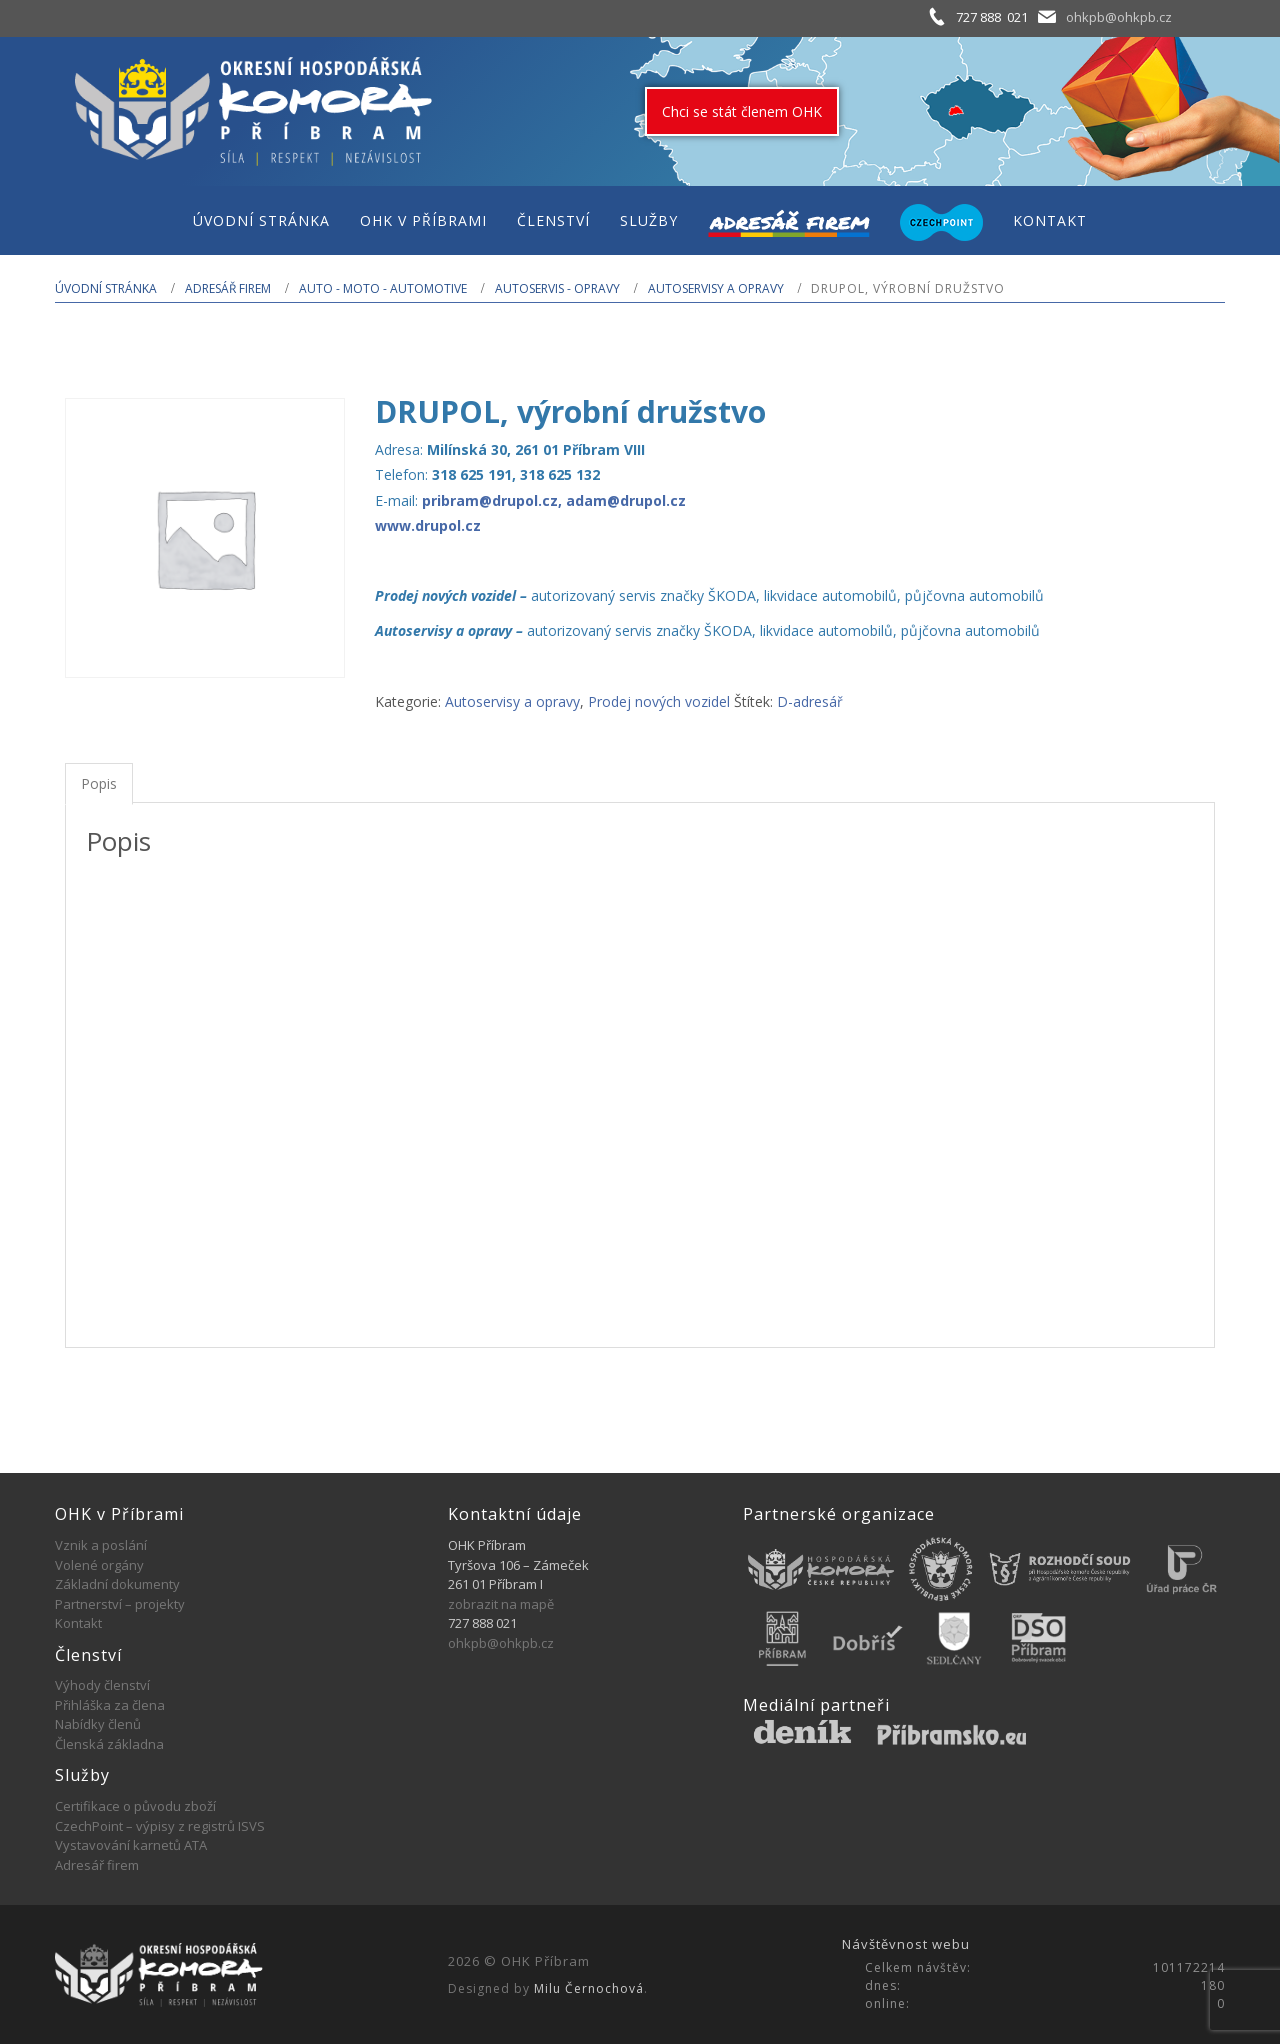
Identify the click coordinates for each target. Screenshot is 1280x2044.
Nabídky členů (98, 1724)
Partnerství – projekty (120, 1604)
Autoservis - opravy (557, 288)
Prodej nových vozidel (659, 701)
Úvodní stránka (106, 288)
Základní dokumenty (117, 1584)
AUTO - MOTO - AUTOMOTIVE (383, 288)
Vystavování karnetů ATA (131, 1845)
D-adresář (810, 701)
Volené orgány (99, 1565)
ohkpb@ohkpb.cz (1119, 17)
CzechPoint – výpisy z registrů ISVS (160, 1826)
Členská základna (109, 1744)
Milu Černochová (589, 1988)
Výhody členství (102, 1685)
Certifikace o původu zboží (135, 1806)
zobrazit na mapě (501, 1604)
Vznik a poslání (101, 1545)
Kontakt (78, 1623)
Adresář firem (228, 288)
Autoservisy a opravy (716, 288)
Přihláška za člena (110, 1705)
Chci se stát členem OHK (742, 111)
